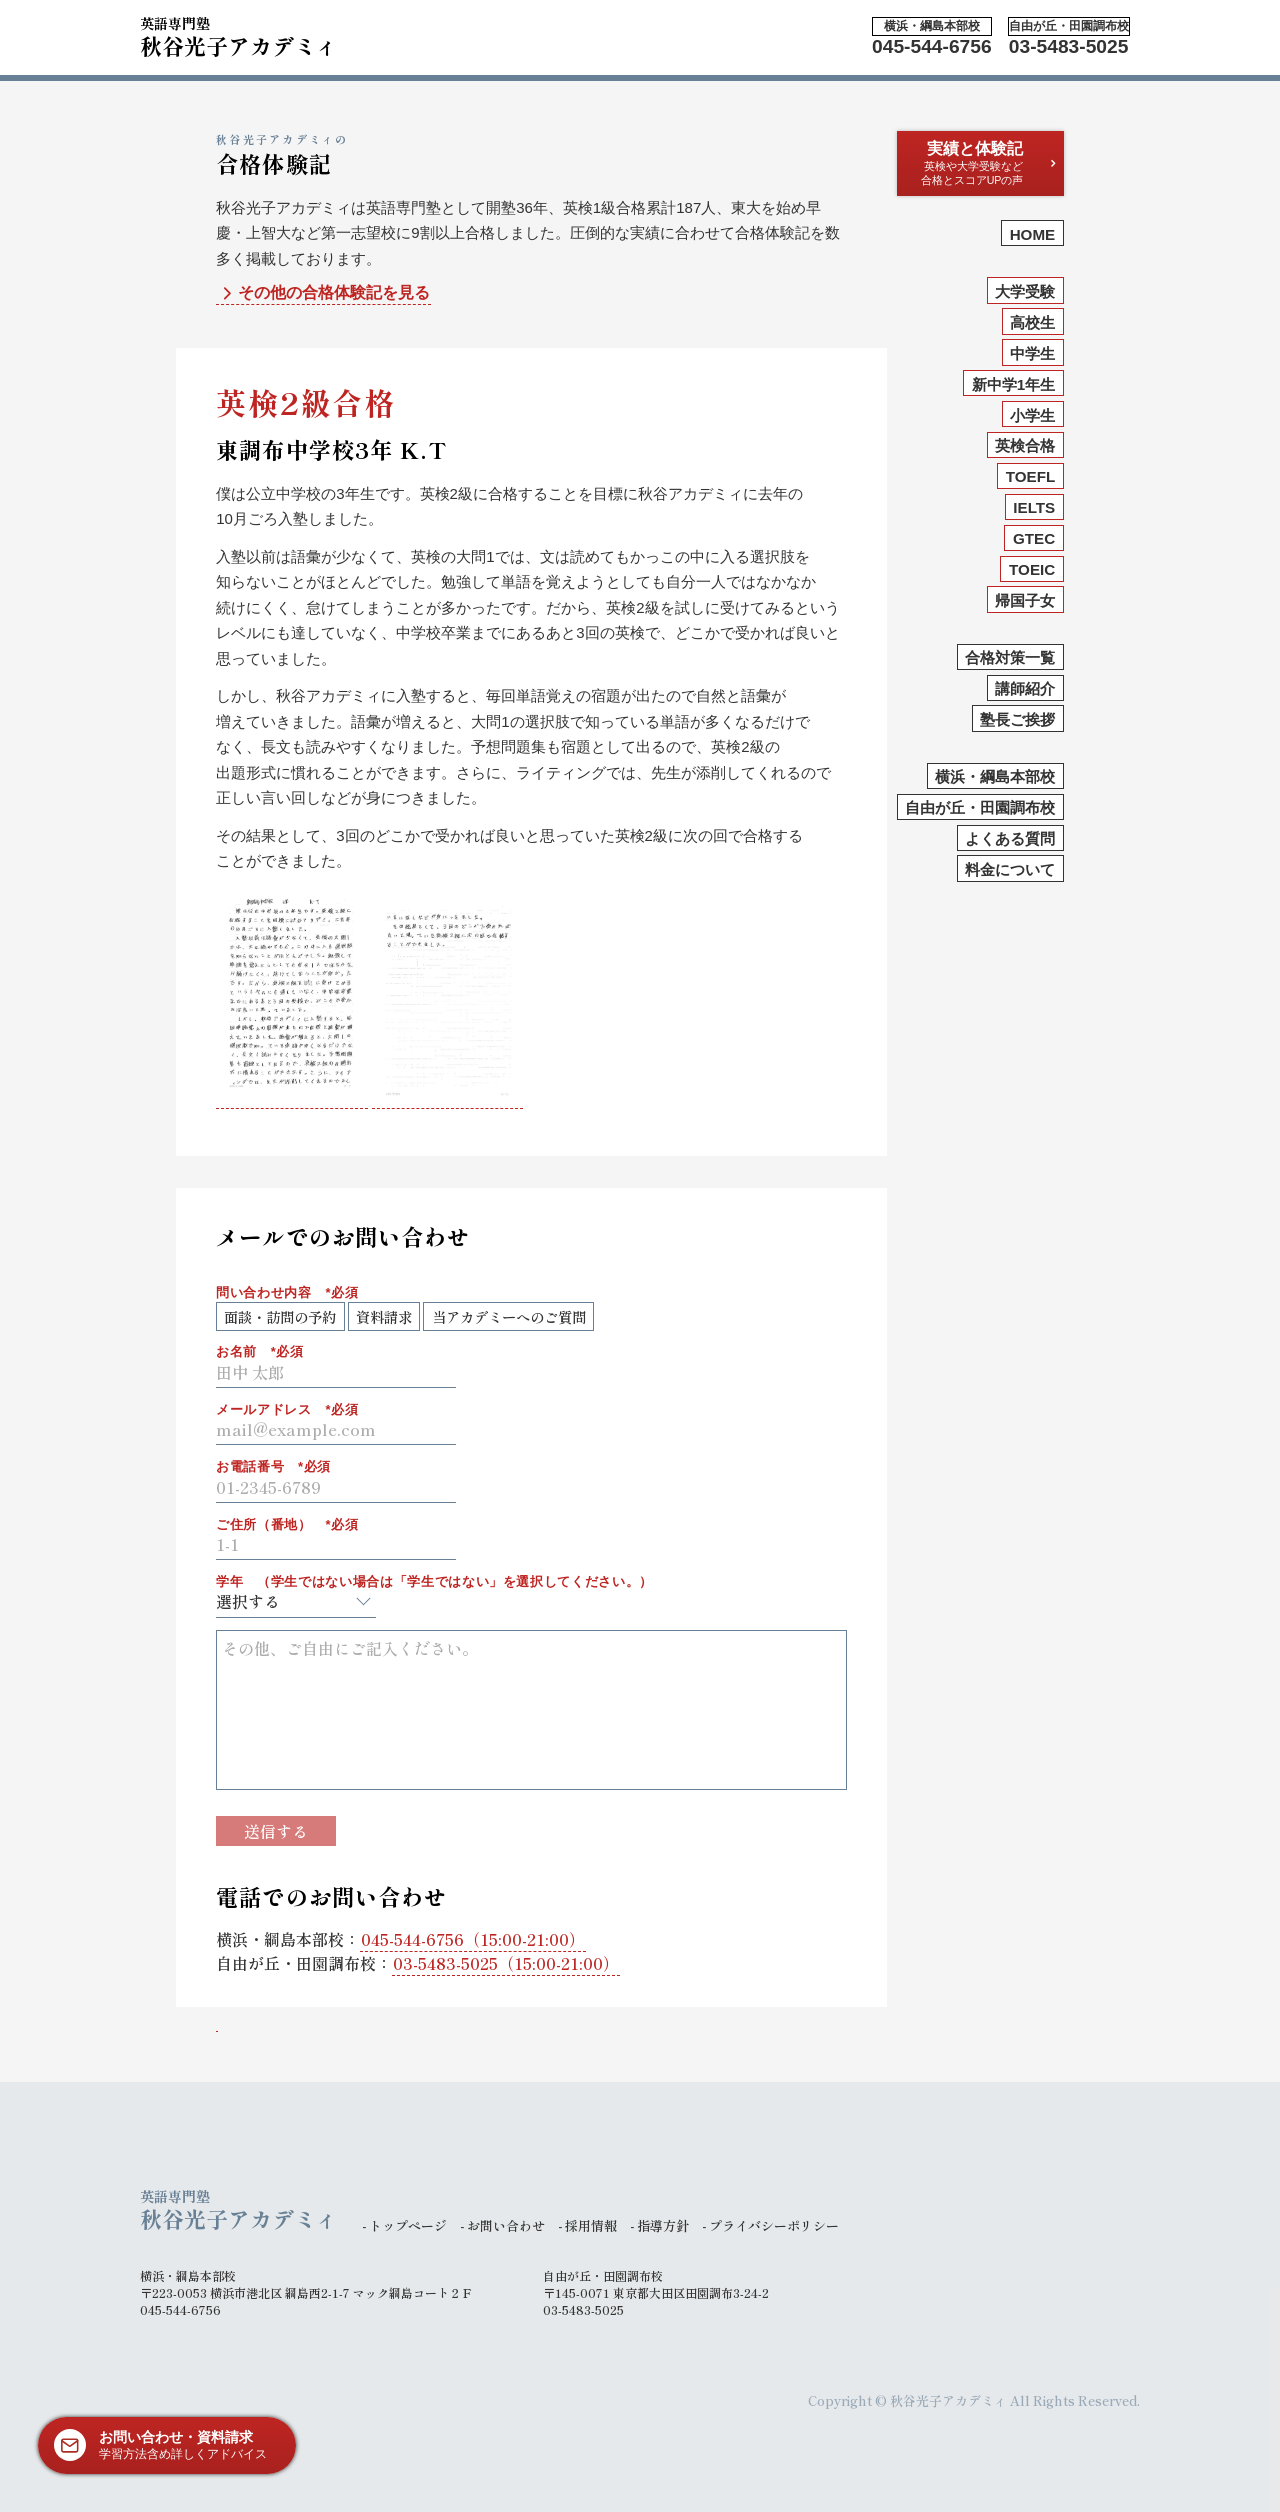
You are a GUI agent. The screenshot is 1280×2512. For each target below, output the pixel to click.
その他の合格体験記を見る (323, 293)
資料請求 (384, 1316)
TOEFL (1031, 476)
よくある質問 (1010, 838)
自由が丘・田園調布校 (980, 807)
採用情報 (591, 2225)
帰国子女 (1025, 600)
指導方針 (663, 2225)
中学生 (1032, 353)
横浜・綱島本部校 (995, 776)
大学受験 (1025, 291)
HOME (1033, 234)
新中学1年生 (1013, 384)
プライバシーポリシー (774, 2225)
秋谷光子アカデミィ (239, 34)
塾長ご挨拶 (1017, 719)
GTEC (1034, 538)
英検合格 (1025, 445)
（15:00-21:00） (473, 1939)
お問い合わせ (506, 2225)
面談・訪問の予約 (280, 1316)
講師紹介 (1025, 688)
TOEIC (1032, 569)
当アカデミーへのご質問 (509, 1316)
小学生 (1032, 415)
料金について (1010, 869)
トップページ (408, 2225)
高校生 (1032, 322)
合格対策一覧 (1010, 657)
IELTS (1034, 507)
